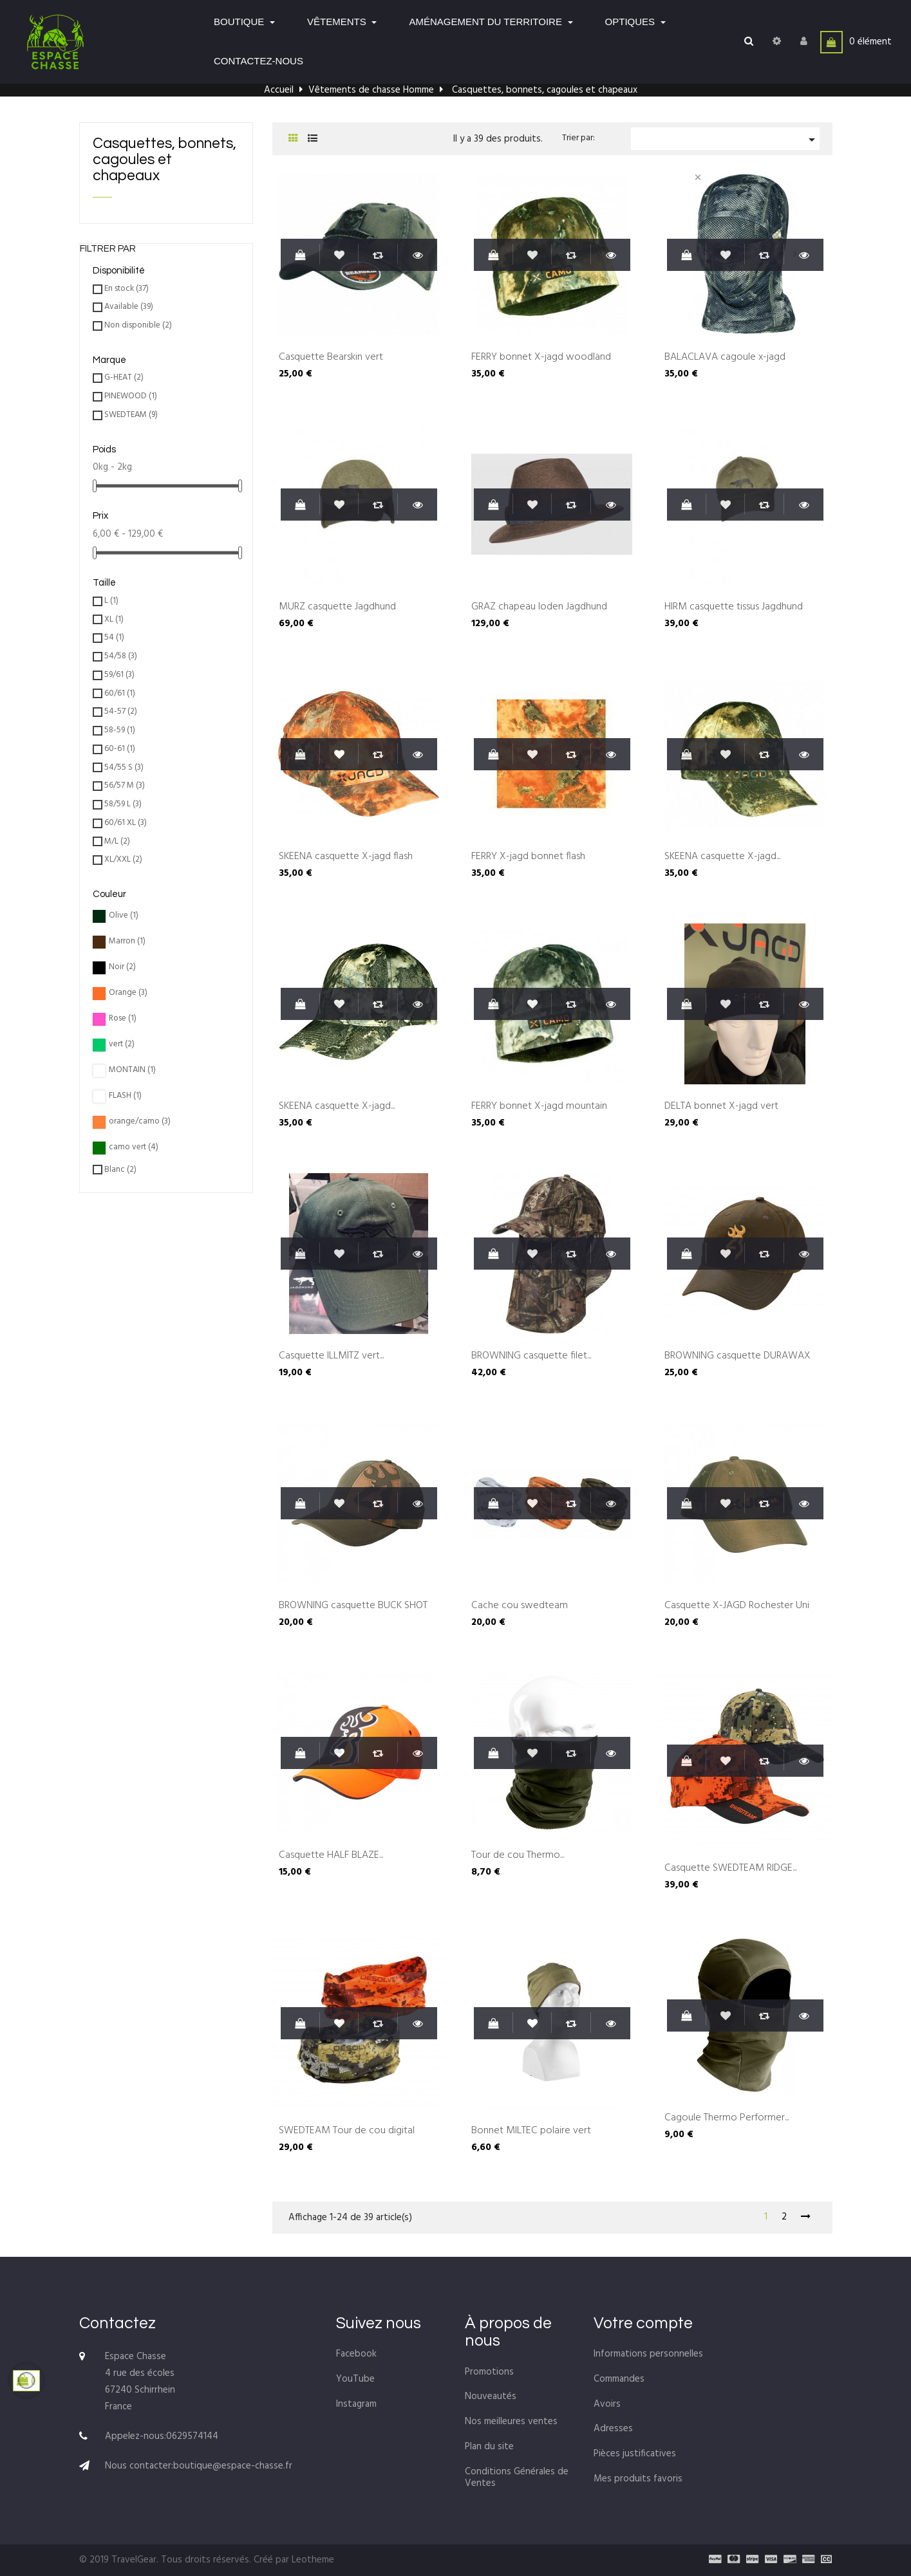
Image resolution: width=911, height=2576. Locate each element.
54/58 (120, 657)
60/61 (119, 694)
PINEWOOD (130, 397)
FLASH (125, 1096)
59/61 (119, 675)
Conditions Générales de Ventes (516, 2478)
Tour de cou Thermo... (517, 1856)
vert (122, 1045)
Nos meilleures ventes (511, 2421)
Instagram (356, 2404)
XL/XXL (123, 860)
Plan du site (489, 2446)
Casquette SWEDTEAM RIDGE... (730, 1869)
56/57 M (124, 786)
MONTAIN (132, 1070)
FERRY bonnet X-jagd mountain (539, 1107)
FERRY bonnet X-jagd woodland (541, 358)
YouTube (355, 2379)
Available (128, 307)
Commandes (619, 2379)
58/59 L (123, 805)
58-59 (119, 731)
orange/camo (140, 1122)
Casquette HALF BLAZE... (331, 1856)
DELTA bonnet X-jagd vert (721, 1107)
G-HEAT (124, 378)
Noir (122, 967)
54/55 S (124, 768)
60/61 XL (125, 823)
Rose (122, 1019)
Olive (123, 916)
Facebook (356, 2354)
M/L (117, 842)
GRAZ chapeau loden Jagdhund (539, 607)
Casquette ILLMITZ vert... (331, 1356)
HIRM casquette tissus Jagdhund (733, 607)
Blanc (120, 1170)
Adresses (613, 2428)
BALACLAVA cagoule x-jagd (724, 358)
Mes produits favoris (638, 2479)
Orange (128, 993)
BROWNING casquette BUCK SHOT (353, 1606)
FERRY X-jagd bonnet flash (528, 857)
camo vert (133, 1148)
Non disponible (138, 326)
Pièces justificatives (635, 2453)
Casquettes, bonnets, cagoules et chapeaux (164, 160)
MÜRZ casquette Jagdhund (337, 607)
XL (114, 620)
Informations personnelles (648, 2354)
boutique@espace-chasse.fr (232, 2466)
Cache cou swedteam (519, 1606)
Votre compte (643, 2323)
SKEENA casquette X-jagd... (722, 857)
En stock (126, 289)
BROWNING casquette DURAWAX (737, 1356)
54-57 (120, 712)
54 (114, 638)
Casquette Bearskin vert (331, 358)
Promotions (489, 2372)
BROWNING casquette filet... (531, 1356)
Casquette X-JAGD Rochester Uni (736, 1606)
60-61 (119, 749)
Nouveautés (490, 2396)
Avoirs (607, 2404)
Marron (127, 942)
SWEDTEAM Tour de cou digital (347, 2131)
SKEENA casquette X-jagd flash (346, 857)
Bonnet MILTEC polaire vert (531, 2131)
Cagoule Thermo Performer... (726, 2118)
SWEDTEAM (131, 415)
